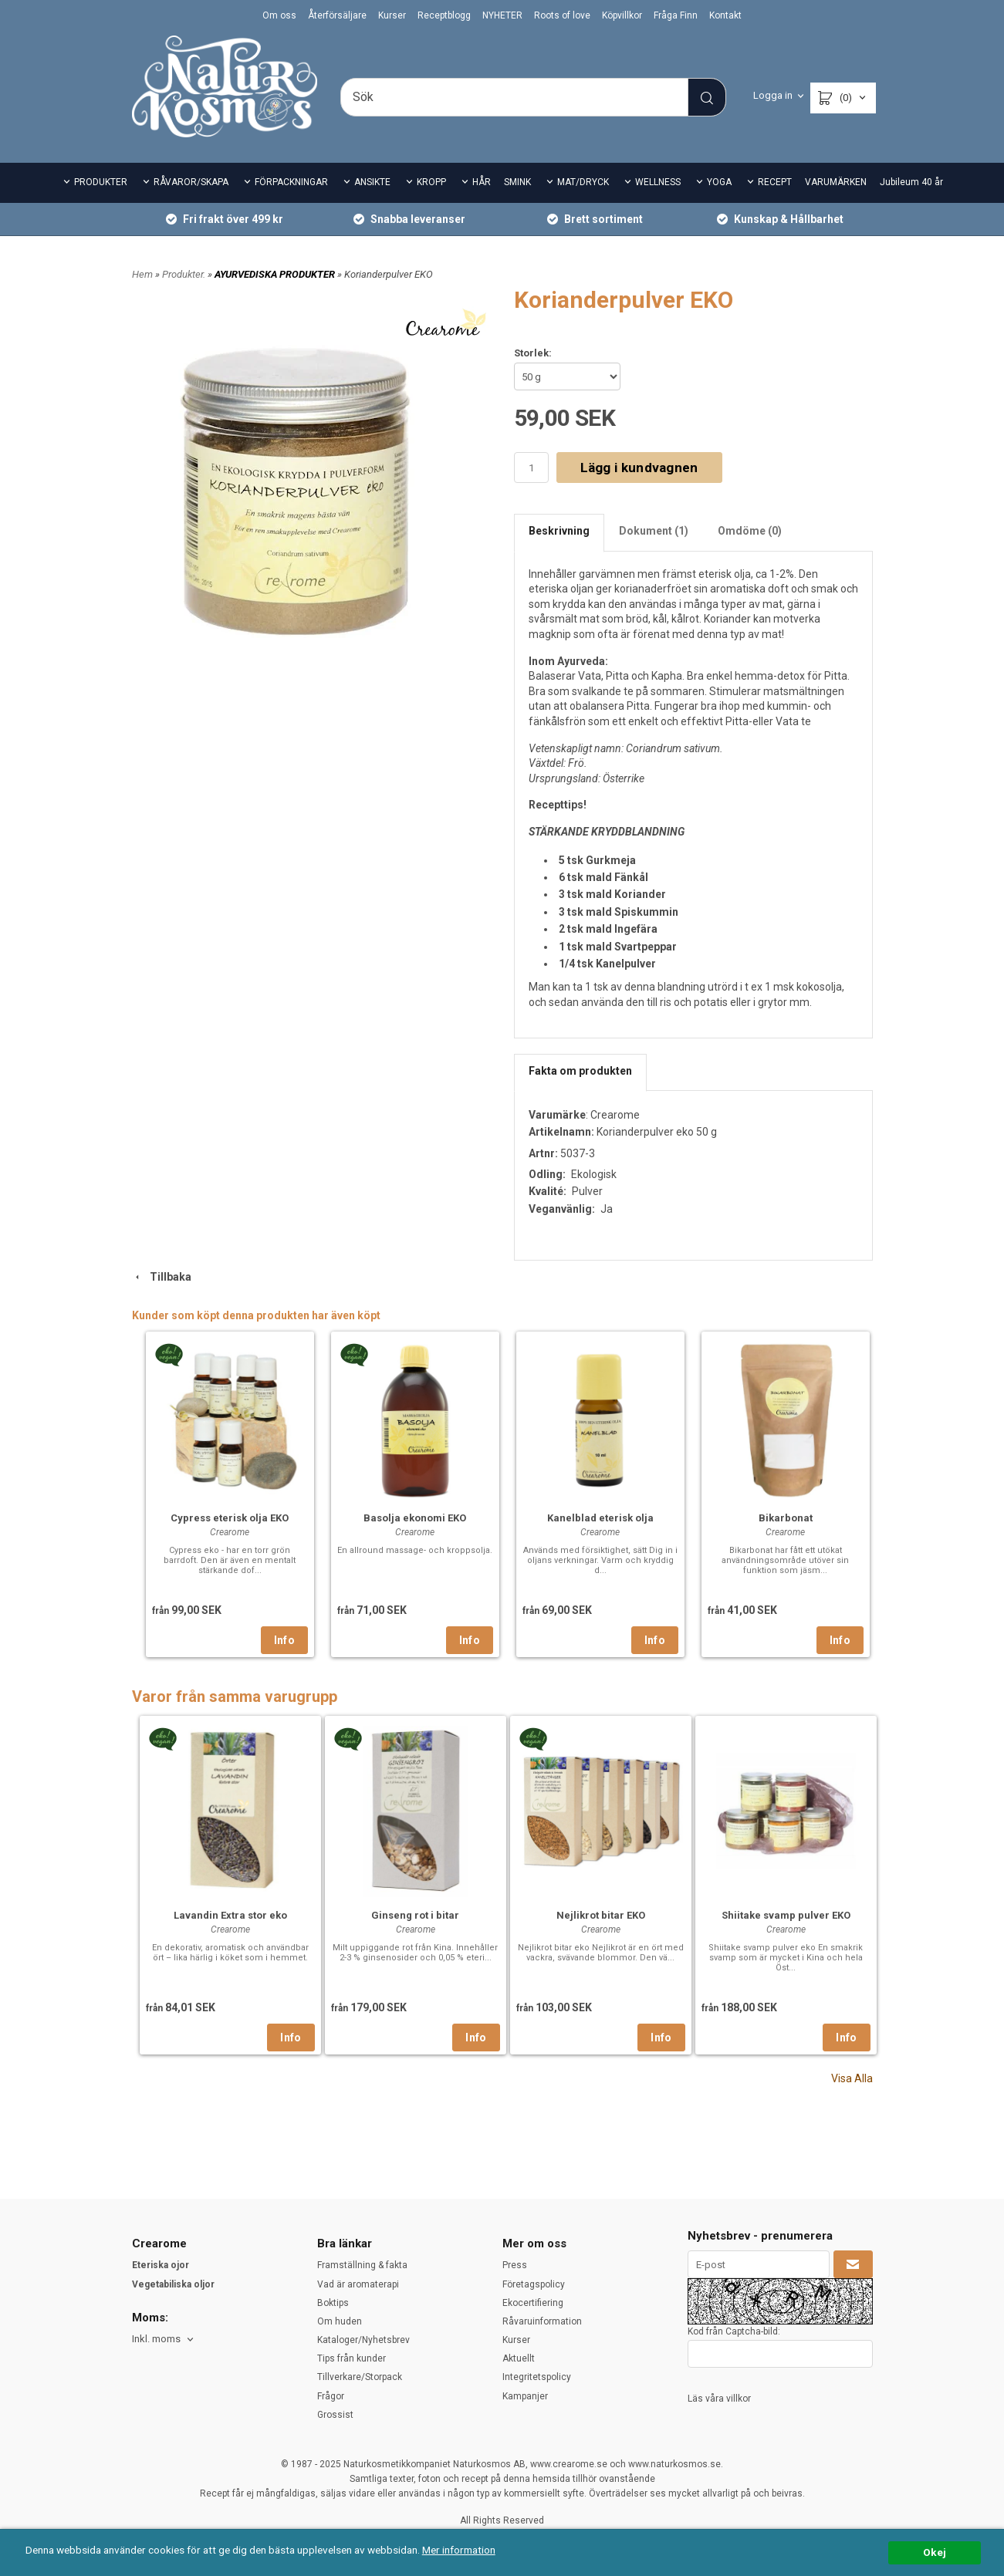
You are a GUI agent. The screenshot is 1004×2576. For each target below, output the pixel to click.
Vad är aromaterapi (358, 2284)
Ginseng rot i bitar (415, 1915)
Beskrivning (559, 531)
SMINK (517, 182)
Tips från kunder (351, 2358)
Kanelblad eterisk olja (600, 1518)
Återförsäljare (337, 15)
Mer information (458, 2550)
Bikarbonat (786, 1518)
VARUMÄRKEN (836, 182)
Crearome (615, 1115)
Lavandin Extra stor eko (230, 1915)
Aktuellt (518, 2358)
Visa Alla (852, 2078)
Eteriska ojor (160, 2265)
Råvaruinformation (542, 2321)
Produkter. (185, 274)
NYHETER (502, 15)
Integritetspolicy (536, 2377)
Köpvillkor (622, 15)
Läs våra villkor (719, 2398)
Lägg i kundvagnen (639, 467)
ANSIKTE (372, 182)
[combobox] (164, 2339)
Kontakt (725, 15)
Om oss (279, 15)
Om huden (339, 2321)
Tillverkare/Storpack (359, 2377)
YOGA (719, 182)
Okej (934, 2552)
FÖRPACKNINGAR (291, 182)
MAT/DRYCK (583, 182)
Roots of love (562, 15)
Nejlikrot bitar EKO (600, 1915)
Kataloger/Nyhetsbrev (363, 2340)
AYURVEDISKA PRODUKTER (276, 274)
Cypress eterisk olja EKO (230, 1518)
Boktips (333, 2302)
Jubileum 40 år (911, 182)
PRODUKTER (100, 182)
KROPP (431, 182)
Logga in (773, 95)
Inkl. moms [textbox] (156, 2339)
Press (514, 2265)
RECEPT (775, 182)
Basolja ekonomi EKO (414, 1518)
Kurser (392, 15)
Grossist (335, 2414)
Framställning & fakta (362, 2265)
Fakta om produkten (580, 1071)
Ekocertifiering (532, 2302)
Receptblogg (444, 15)
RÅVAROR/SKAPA (191, 182)
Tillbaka (161, 1277)
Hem (142, 274)
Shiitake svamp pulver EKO (786, 1915)
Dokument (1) (653, 531)
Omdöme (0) (750, 531)
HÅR (481, 182)
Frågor (330, 2396)
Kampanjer (525, 2396)
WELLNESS (658, 182)
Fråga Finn (676, 15)
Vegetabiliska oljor (173, 2284)
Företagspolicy (533, 2284)
